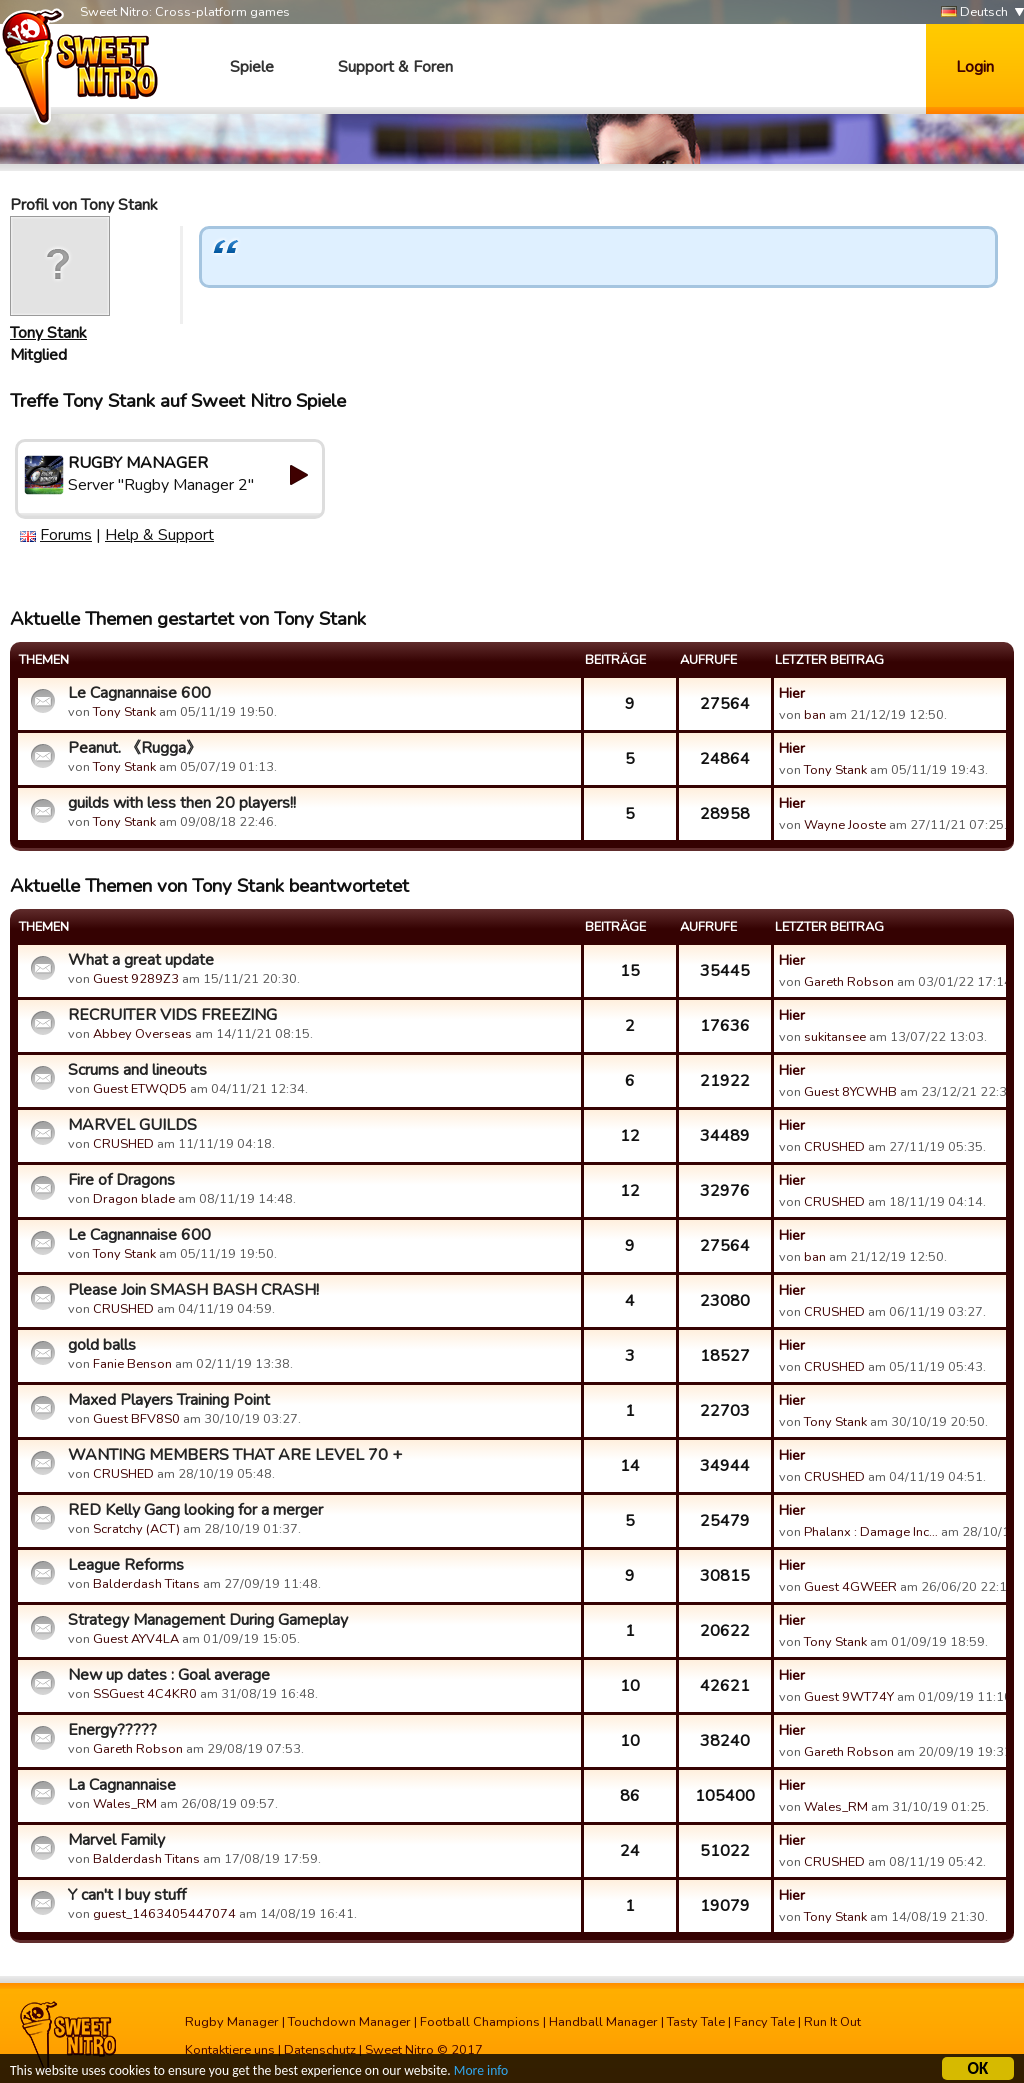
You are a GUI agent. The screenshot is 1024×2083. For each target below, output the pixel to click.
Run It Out (832, 2022)
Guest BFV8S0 (136, 1419)
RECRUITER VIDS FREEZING (172, 1015)
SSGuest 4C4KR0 (145, 1694)
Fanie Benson (132, 1364)
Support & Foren (395, 67)
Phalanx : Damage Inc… (871, 1532)
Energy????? (112, 1730)
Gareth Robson (849, 982)
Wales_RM (125, 1804)
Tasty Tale (696, 2022)
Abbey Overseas (142, 1034)
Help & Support (159, 535)
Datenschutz (320, 2050)
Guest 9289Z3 (136, 979)
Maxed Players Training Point (169, 1400)
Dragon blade (134, 1199)
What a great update (141, 960)
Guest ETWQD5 (140, 1089)
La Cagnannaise (122, 1785)
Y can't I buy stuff (127, 1895)
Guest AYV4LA (136, 1639)
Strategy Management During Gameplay (208, 1620)
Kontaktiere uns (230, 2050)
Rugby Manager (232, 2022)
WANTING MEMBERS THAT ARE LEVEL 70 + (235, 1455)
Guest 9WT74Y (849, 1697)
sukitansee (835, 1037)
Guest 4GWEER (850, 1587)
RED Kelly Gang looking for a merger (195, 1510)
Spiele (252, 67)
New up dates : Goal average (169, 1675)
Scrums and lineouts (137, 1070)
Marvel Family (116, 1840)
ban (815, 715)
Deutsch (974, 12)
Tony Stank (48, 333)
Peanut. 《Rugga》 (135, 748)
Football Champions (480, 2022)
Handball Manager (603, 2022)
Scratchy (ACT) (136, 1529)
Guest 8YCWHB (850, 1092)
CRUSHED (123, 1144)
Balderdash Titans (146, 1584)
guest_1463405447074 (164, 1914)
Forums (66, 535)
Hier (792, 693)
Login (975, 67)
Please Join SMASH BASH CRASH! (193, 1290)
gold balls (102, 1345)
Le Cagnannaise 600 (139, 693)
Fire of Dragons (121, 1180)
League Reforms (126, 1565)
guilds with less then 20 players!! (182, 803)
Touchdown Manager (349, 2022)
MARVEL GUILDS (132, 1125)
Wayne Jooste (845, 825)
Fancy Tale (764, 2022)
